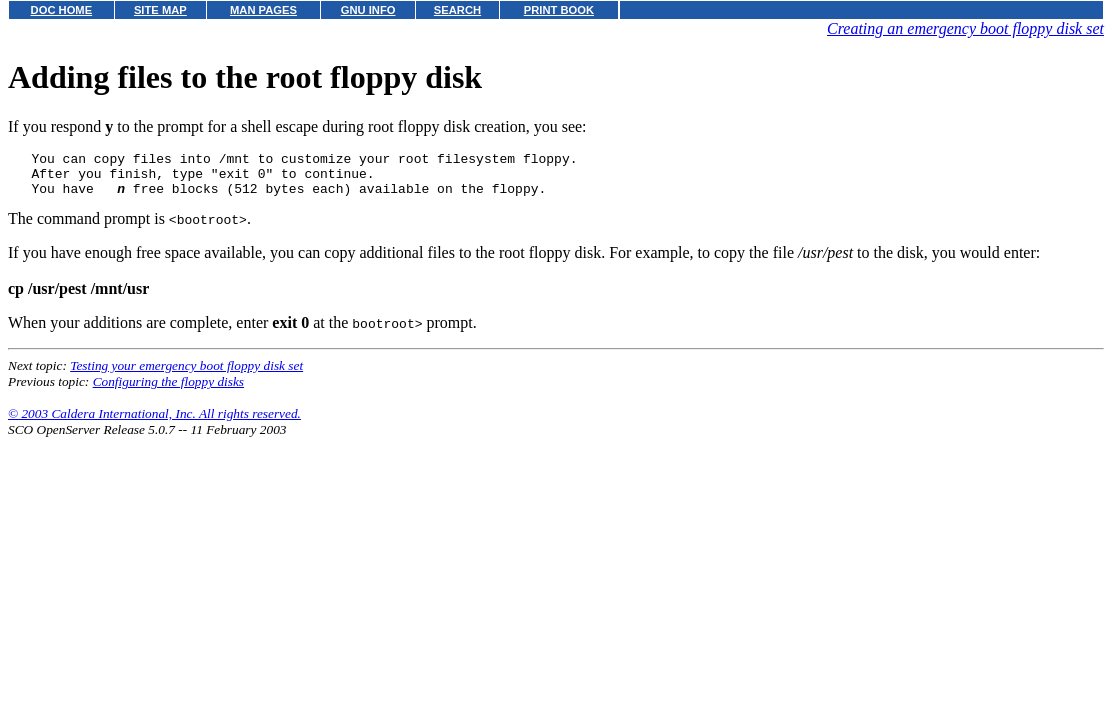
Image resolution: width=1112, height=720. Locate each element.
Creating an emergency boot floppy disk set (965, 28)
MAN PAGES (263, 10)
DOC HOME (62, 10)
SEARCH (457, 10)
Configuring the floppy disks (168, 390)
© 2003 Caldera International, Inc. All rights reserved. (154, 422)
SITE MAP (160, 10)
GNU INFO (368, 10)
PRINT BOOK (559, 10)
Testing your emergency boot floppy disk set (186, 374)
